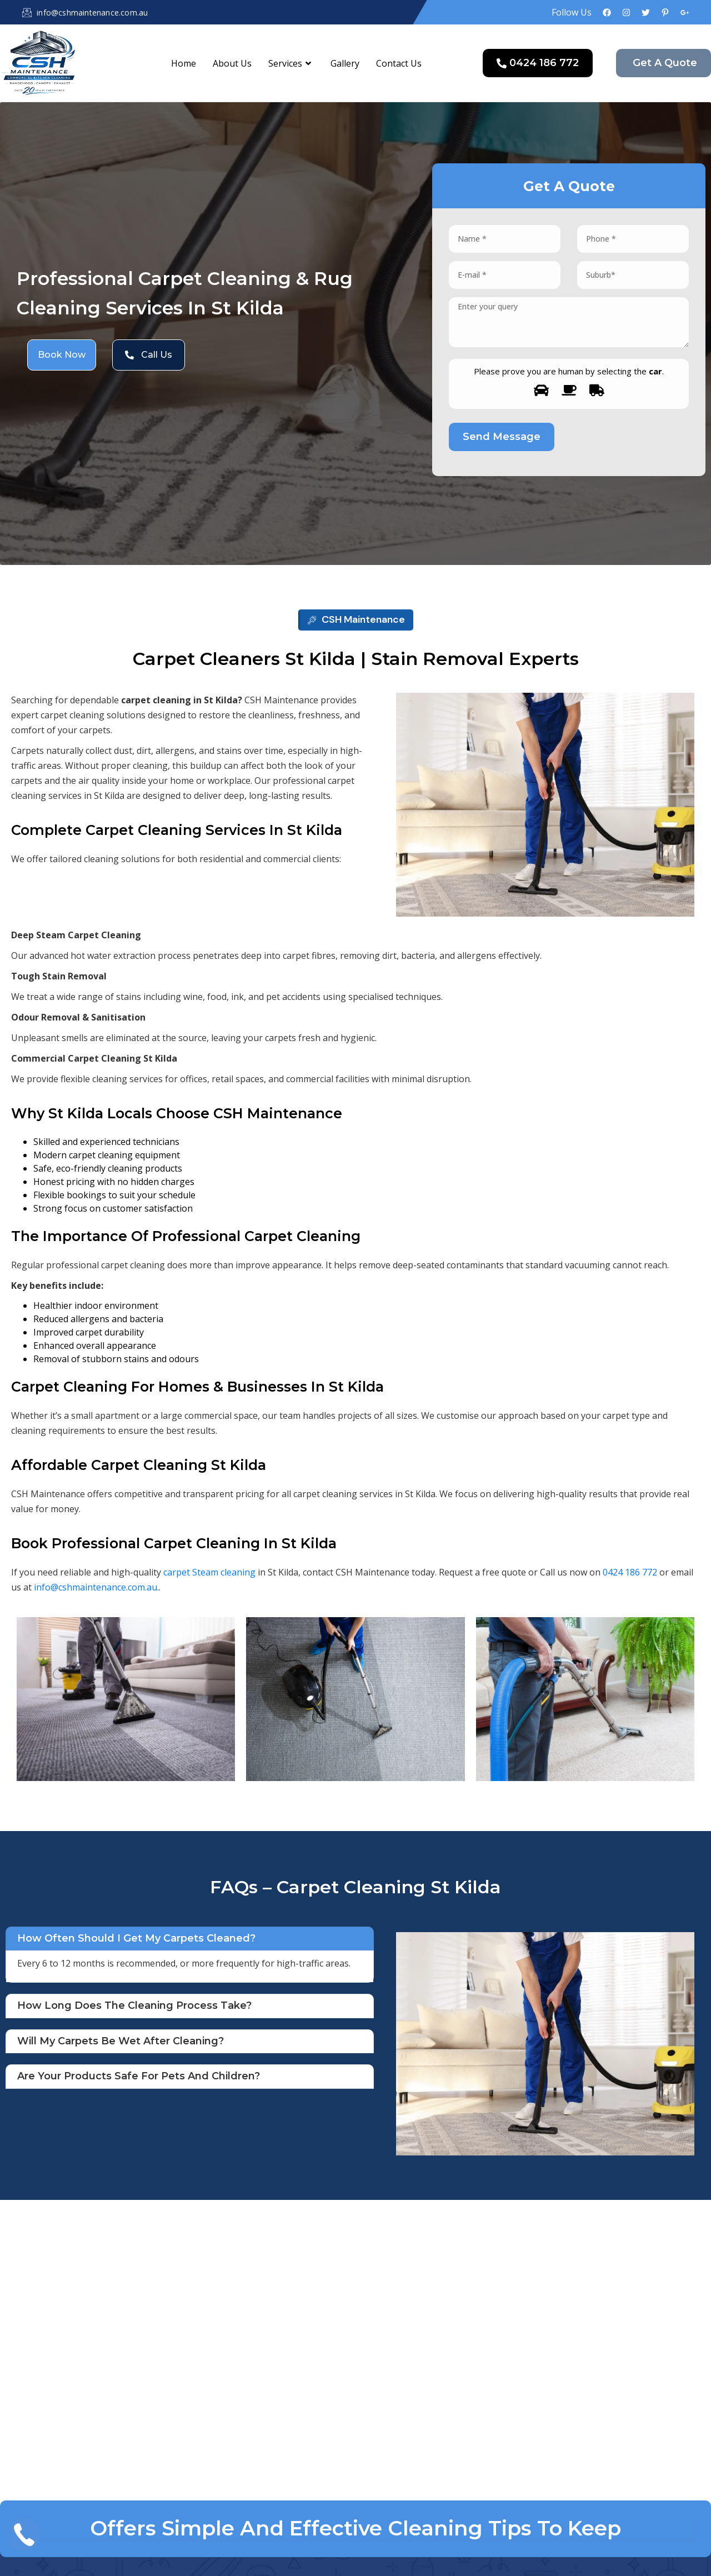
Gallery (345, 63)
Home (183, 63)
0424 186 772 (630, 1572)
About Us (232, 63)
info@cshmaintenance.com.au (95, 1587)
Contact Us (399, 63)
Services (291, 63)
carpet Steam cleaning (209, 1572)
